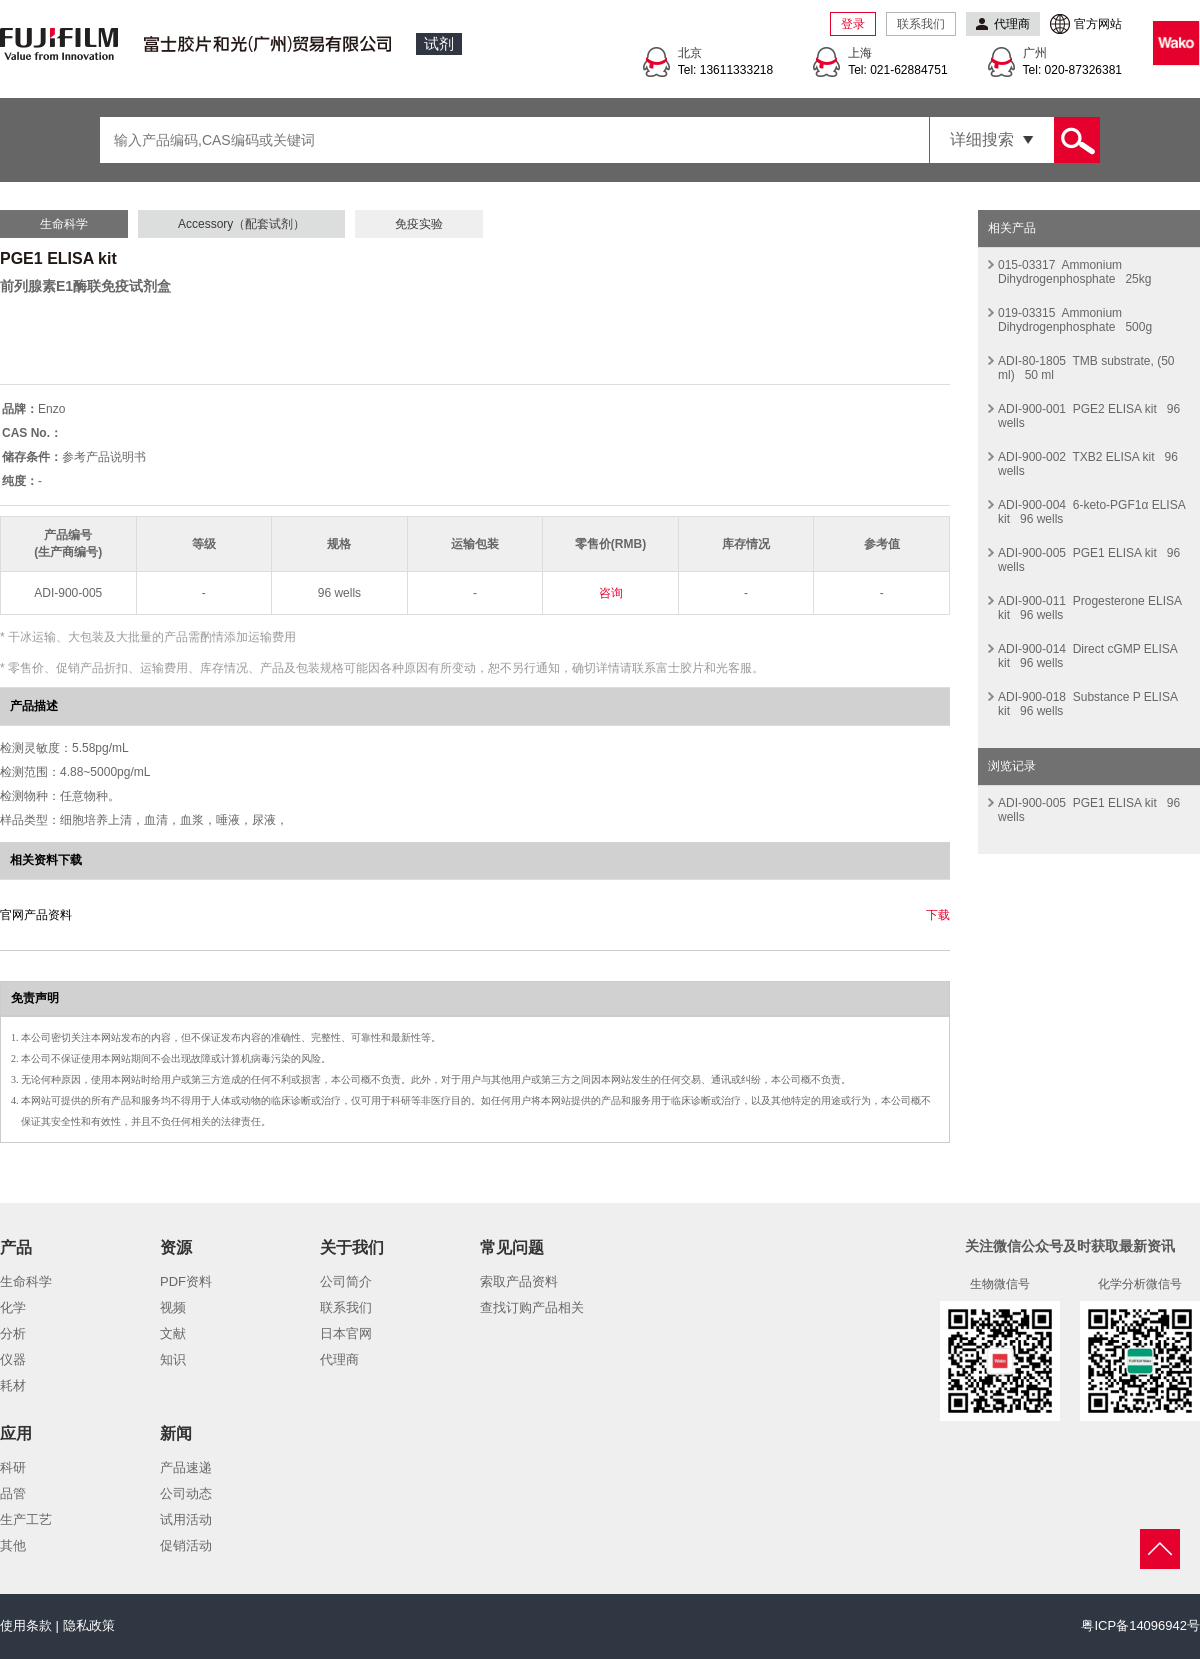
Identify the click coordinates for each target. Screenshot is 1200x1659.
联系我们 (921, 24)
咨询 (611, 593)
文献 (173, 1333)
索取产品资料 (519, 1281)
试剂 (439, 43)
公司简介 (346, 1281)
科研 (13, 1467)
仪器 (13, 1359)
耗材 (13, 1385)
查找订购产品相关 (532, 1307)
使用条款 (26, 1625)
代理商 (339, 1359)
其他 (13, 1545)
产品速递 (186, 1467)
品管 (13, 1493)
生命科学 (64, 224)
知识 (173, 1359)
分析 (13, 1333)
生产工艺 (26, 1519)
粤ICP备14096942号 (1140, 1625)
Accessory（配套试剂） (241, 224)
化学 (13, 1307)
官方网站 (1098, 24)
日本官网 (346, 1333)
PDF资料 (186, 1281)
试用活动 (186, 1519)
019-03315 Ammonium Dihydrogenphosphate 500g (1075, 320)
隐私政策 (89, 1625)
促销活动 (186, 1545)
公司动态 (186, 1493)
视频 (173, 1307)
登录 (853, 24)
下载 (938, 915)
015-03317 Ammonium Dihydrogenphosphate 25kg (1074, 272)
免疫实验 (419, 224)
